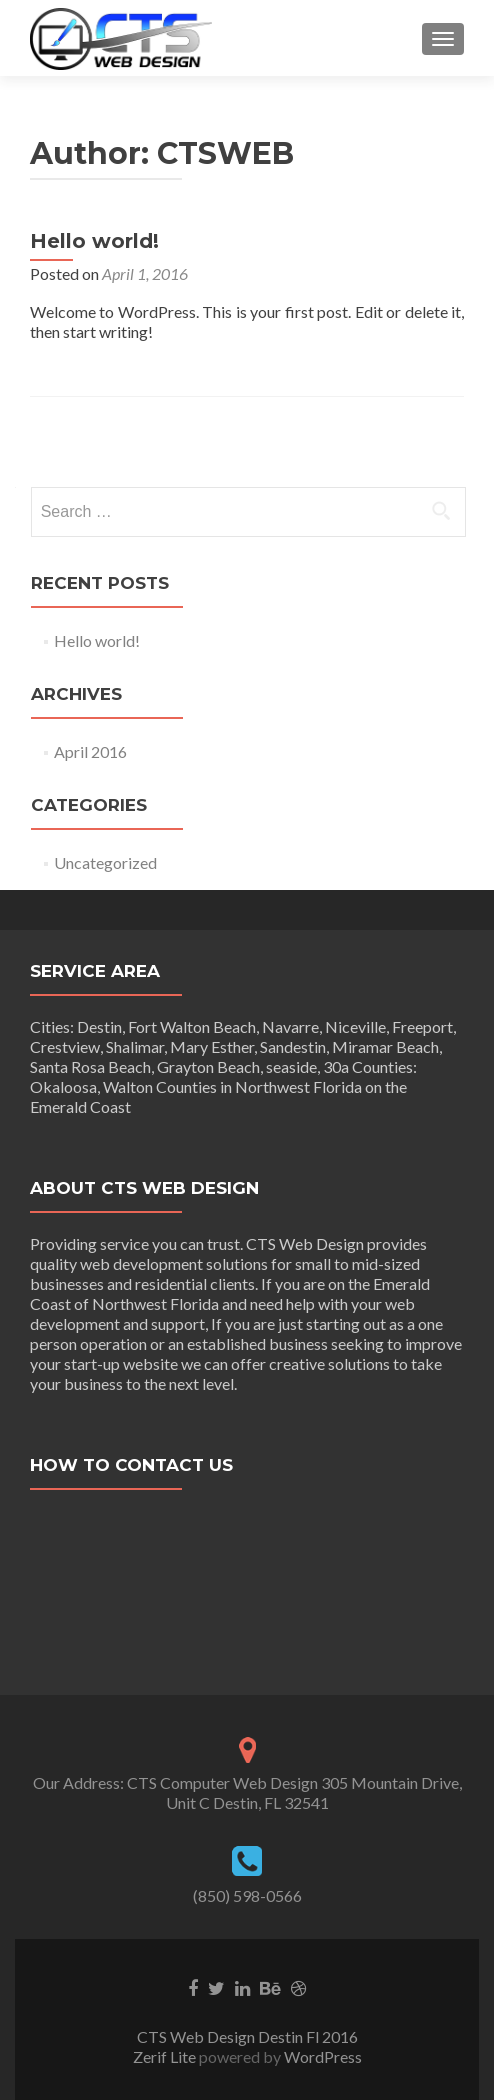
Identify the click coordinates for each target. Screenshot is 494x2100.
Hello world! (94, 241)
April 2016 (90, 751)
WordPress (321, 2056)
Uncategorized (105, 862)
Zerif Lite (166, 2056)
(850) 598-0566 (247, 1895)
